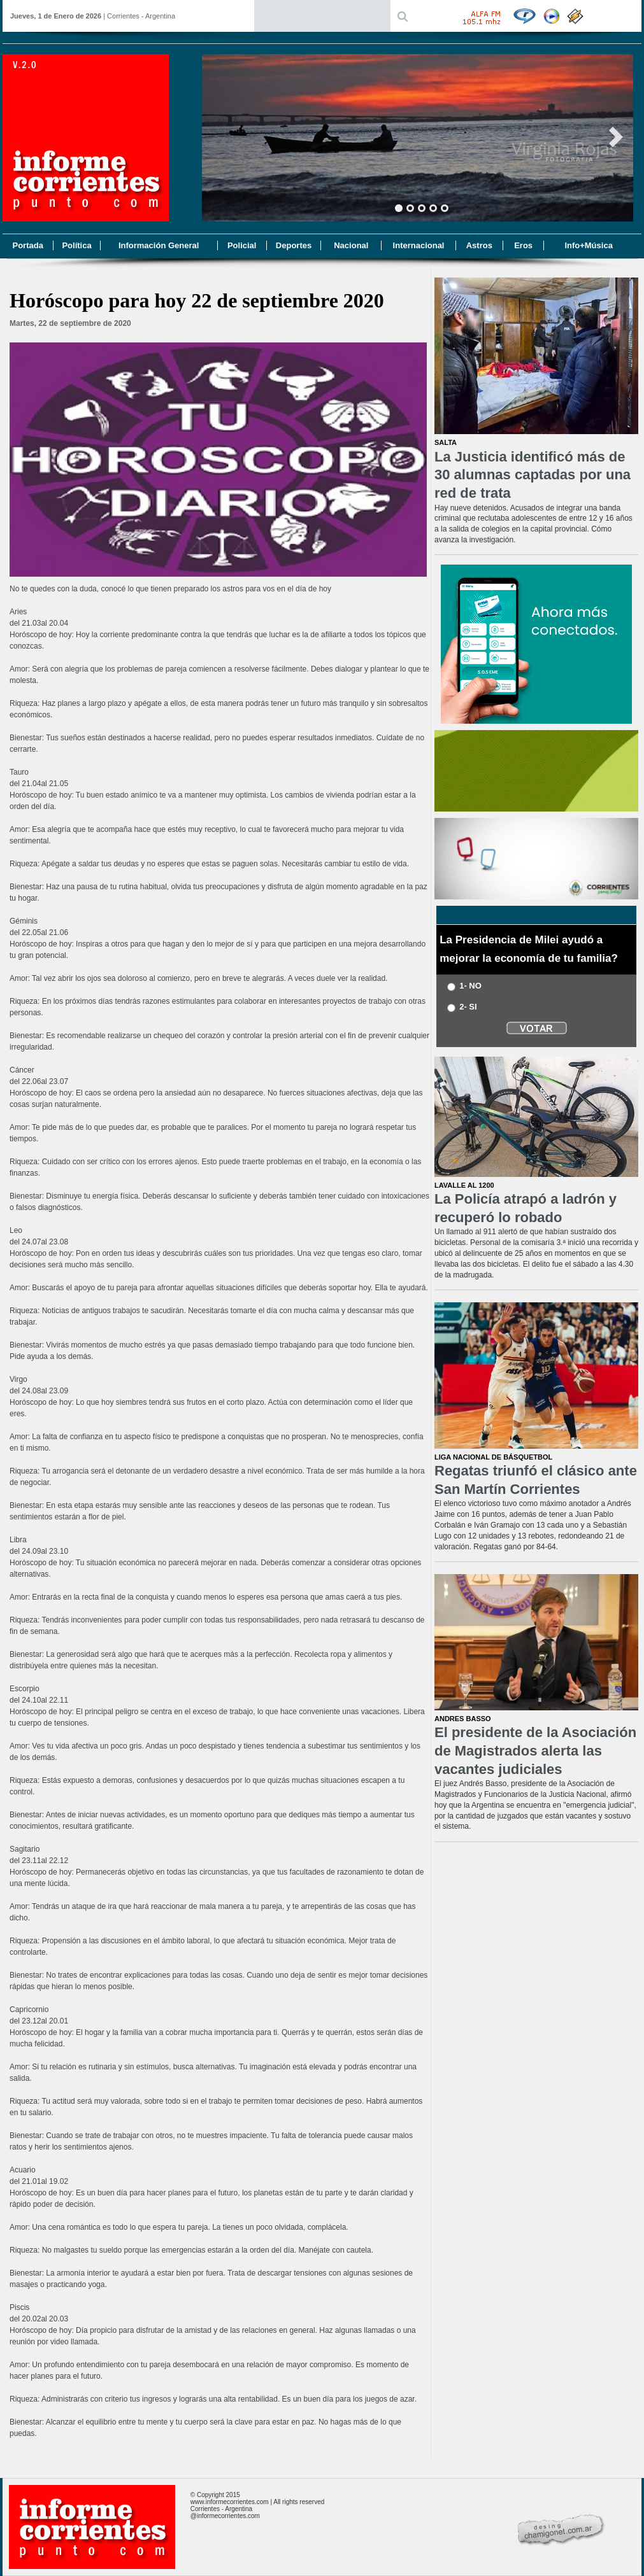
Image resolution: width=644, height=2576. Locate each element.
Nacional (351, 245)
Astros (479, 245)
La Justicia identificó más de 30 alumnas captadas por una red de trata (532, 475)
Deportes (293, 245)
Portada (27, 245)
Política (76, 245)
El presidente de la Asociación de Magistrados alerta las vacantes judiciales (535, 1750)
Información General (158, 245)
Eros (523, 245)
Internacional (419, 245)
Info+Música (588, 245)
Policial (242, 245)
